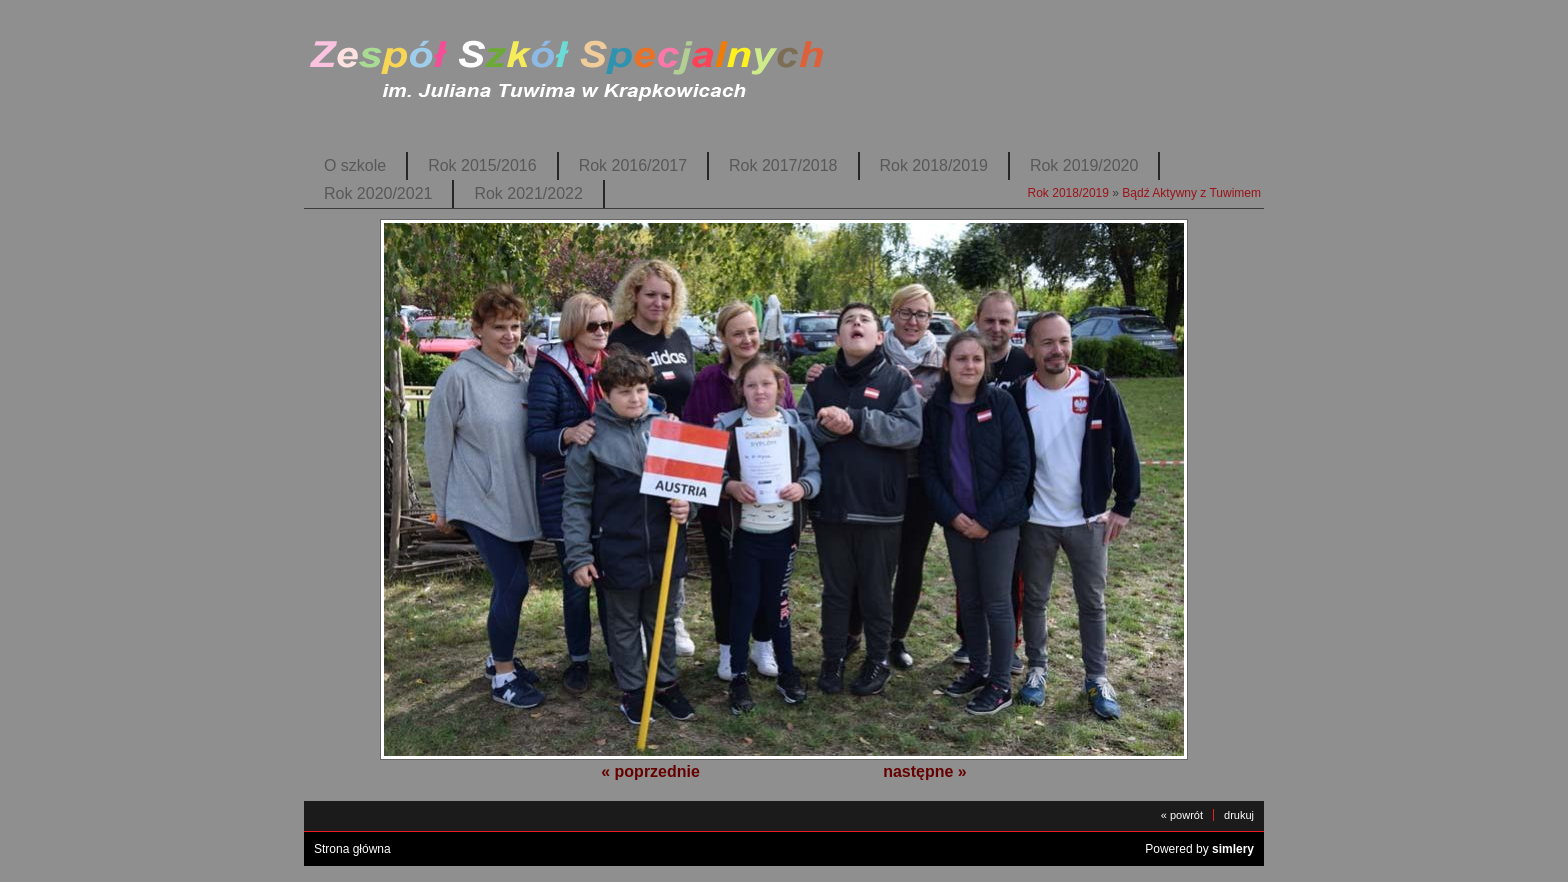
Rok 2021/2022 (528, 193)
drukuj (1239, 815)
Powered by (1199, 849)
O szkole (355, 165)
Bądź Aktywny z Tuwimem (1191, 193)
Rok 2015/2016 (482, 165)
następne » (925, 771)
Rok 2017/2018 (783, 165)
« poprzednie (650, 771)
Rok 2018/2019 (934, 165)
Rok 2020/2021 (378, 193)
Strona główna (352, 849)
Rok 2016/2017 (633, 165)
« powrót (1182, 815)
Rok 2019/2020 (1084, 165)
